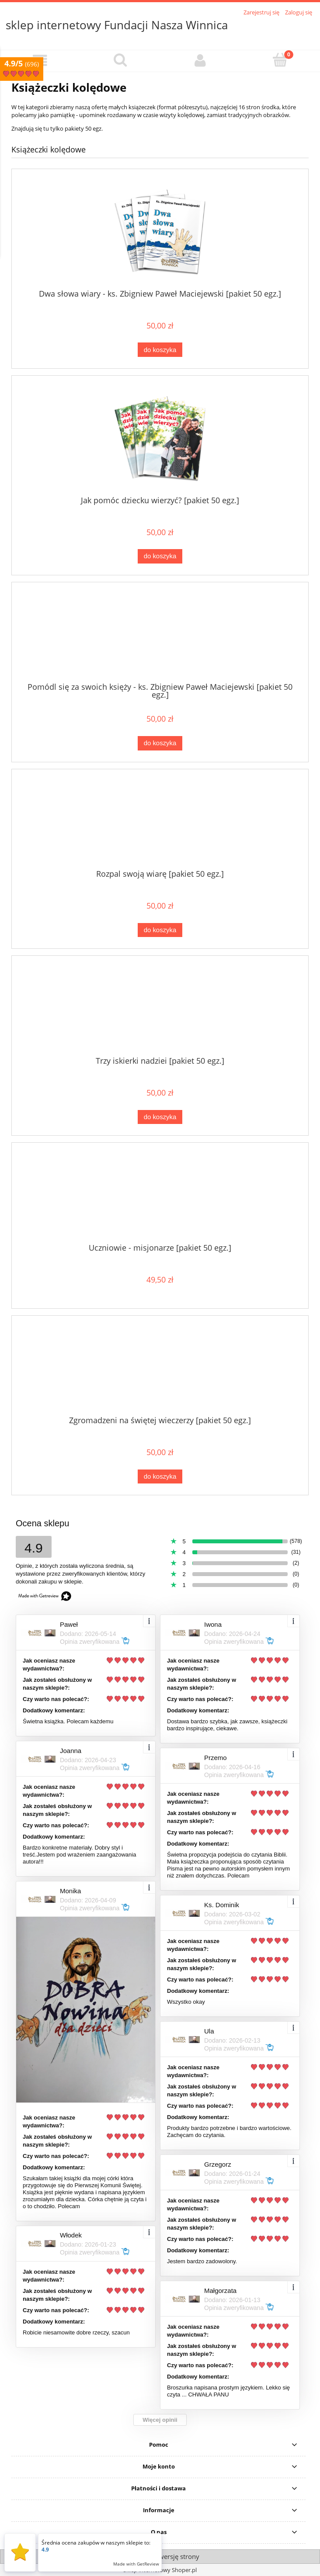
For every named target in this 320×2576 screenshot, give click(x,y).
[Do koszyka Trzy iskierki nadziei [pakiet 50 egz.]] (160, 1117)
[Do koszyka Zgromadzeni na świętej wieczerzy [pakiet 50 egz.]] (160, 1477)
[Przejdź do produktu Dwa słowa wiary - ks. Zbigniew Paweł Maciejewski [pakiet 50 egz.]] (160, 232)
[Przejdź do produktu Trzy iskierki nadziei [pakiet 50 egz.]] (160, 1009)
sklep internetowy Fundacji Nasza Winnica (117, 25)
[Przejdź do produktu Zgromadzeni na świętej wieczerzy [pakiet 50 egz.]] (160, 1368)
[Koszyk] (280, 59)
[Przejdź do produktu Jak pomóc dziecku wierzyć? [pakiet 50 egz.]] (160, 438)
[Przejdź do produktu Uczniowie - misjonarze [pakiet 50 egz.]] (160, 1196)
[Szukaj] (120, 59)
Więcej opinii (160, 2420)
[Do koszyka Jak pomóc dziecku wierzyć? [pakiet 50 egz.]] (160, 556)
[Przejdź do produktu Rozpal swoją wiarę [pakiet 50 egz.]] (160, 822)
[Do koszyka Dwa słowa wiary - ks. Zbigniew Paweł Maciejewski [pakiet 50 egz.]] (160, 349)
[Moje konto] (200, 60)
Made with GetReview (136, 2564)
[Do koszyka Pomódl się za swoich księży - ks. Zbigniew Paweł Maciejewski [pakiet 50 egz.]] (160, 743)
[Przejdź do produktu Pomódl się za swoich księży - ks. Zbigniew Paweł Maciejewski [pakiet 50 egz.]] (160, 635)
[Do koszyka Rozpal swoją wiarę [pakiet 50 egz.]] (160, 930)
